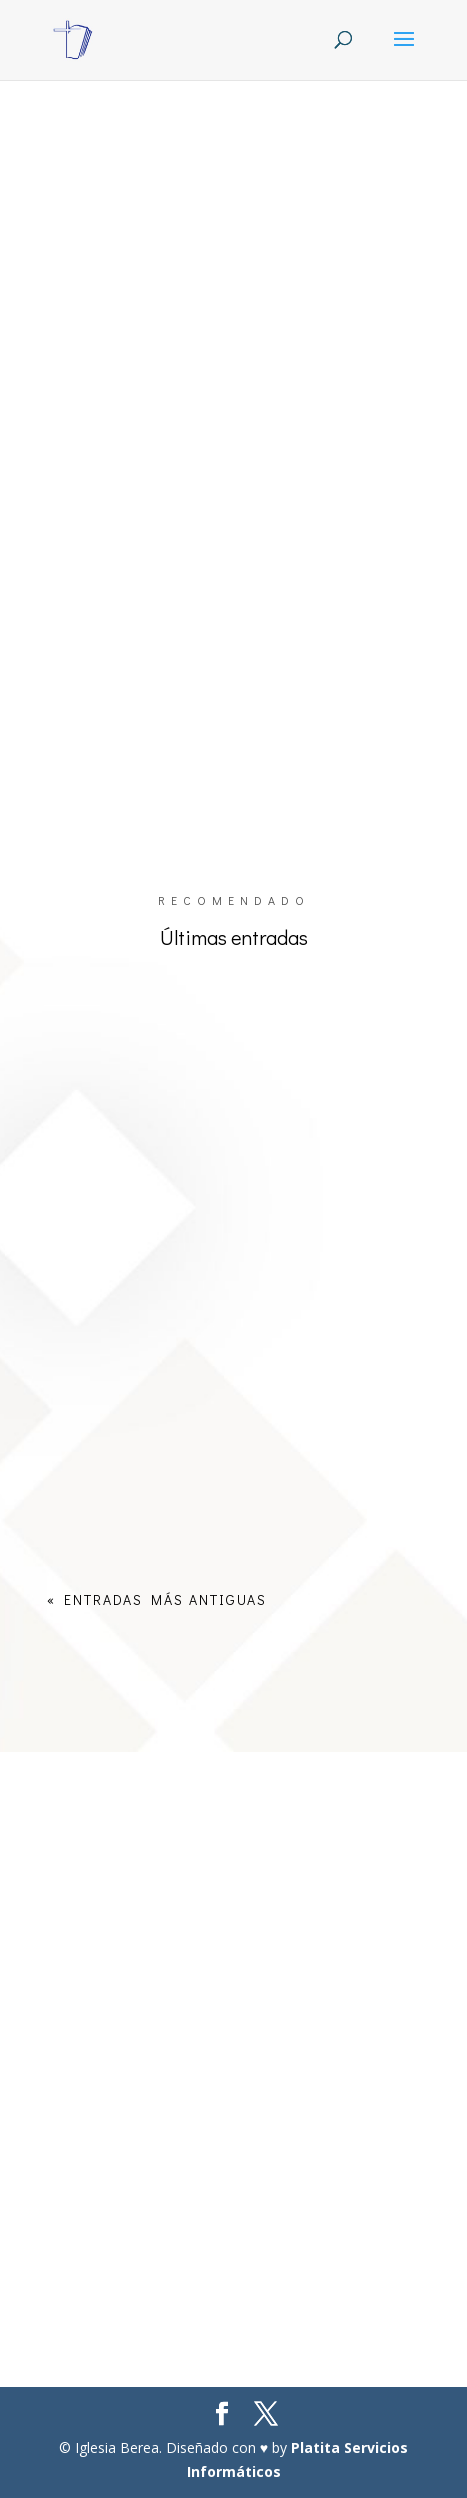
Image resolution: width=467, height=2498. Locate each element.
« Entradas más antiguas (157, 1599)
